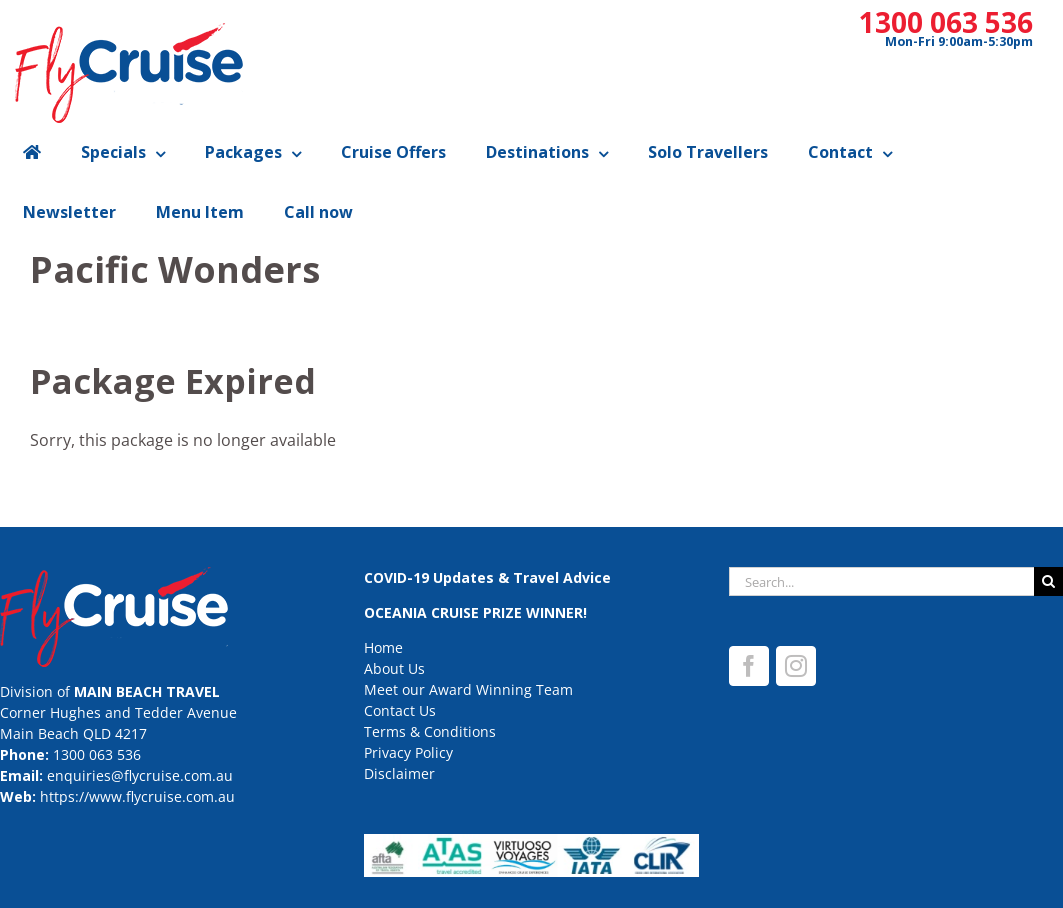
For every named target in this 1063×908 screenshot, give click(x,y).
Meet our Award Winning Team (468, 689)
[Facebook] (749, 666)
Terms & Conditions (430, 731)
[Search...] (881, 581)
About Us (394, 668)
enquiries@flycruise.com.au (140, 775)
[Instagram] (796, 666)
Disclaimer (399, 773)
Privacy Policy (408, 752)
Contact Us (400, 710)
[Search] (1048, 581)
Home (383, 647)
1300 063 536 (946, 22)
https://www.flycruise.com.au (137, 796)
